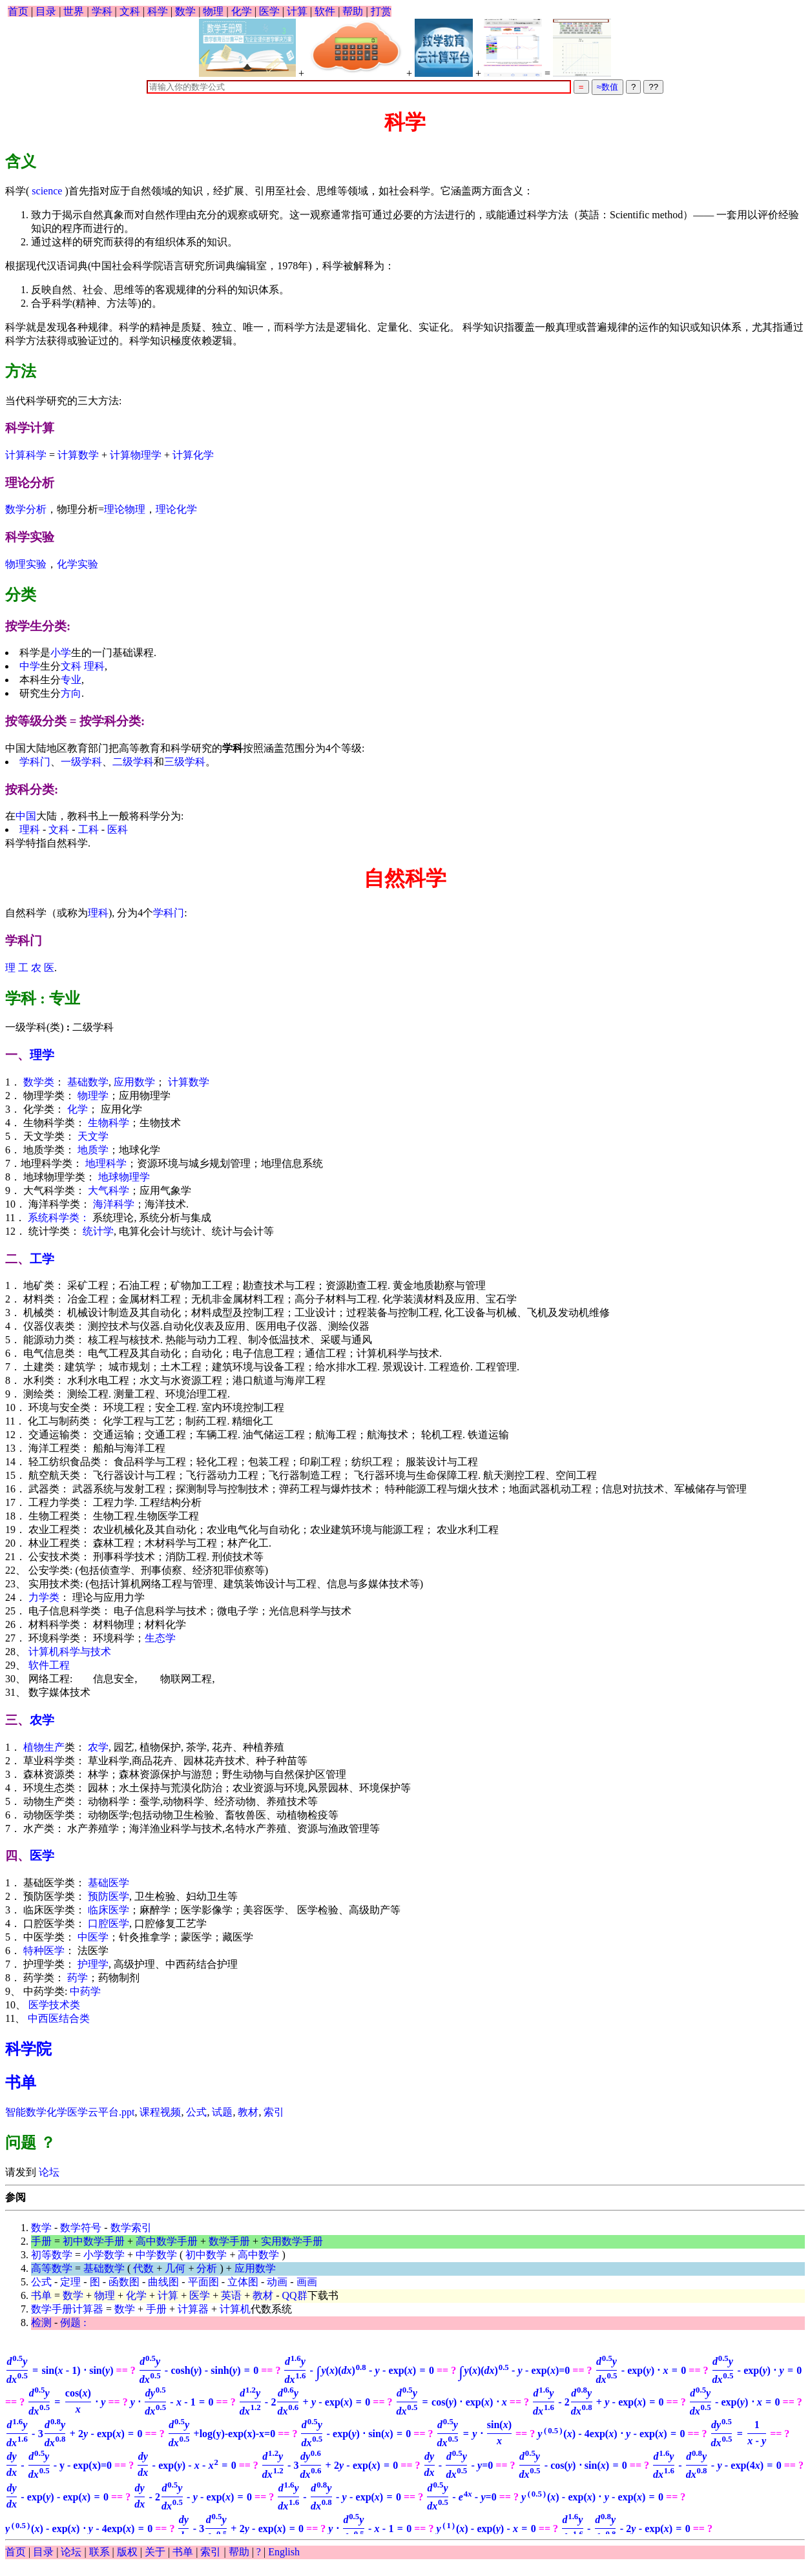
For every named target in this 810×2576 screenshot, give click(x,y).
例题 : (73, 2322)
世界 (73, 11)
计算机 (235, 2308)
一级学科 (81, 761)
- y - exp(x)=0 (58, 2465)
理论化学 (176, 509)
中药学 (85, 1991)
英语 (231, 2295)
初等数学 (51, 2254)
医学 (269, 11)
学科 (102, 11)
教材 (248, 2112)
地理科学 (106, 1163)
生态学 (160, 1638)
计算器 (193, 2308)
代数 (143, 2268)
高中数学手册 (167, 2241)
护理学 (93, 1964)
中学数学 (156, 2254)
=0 (514, 2370)
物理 (213, 11)
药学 (77, 1977)
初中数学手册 (94, 2241)
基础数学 (88, 1082)
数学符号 (80, 2227)
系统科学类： (59, 1217)
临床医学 (108, 1909)
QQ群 (294, 2295)
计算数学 (78, 454)
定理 (70, 2281)
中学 (29, 666)
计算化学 (193, 454)
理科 (94, 666)
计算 (297, 11)
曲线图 (163, 2281)
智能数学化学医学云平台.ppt (69, 2112)
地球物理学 (124, 1176)
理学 (42, 1055)
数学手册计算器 (67, 2308)
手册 (41, 2241)
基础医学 (108, 1882)
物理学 (93, 1095)
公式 (196, 2112)
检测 (41, 2322)
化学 (241, 11)
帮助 (352, 11)
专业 (71, 679)
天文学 (93, 1136)
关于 (155, 2551)
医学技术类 (54, 2004)
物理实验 (26, 564)
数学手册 (229, 2241)
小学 (60, 652)
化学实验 (77, 564)
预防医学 (108, 1896)
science (47, 190)
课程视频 (160, 2112)
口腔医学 (108, 1923)
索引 (274, 2112)
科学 (157, 11)
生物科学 (108, 1122)
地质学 (93, 1149)
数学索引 (131, 2227)
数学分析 (26, 509)
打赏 (381, 11)
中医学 (93, 1937)
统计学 (98, 1231)
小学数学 (104, 2254)
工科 (88, 829)
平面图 (203, 2281)
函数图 (124, 2281)
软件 (325, 11)
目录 (46, 11)
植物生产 (44, 1747)
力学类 (43, 1597)
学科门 (34, 761)
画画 (306, 2281)
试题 (222, 2112)
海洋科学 (113, 1204)
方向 (71, 693)
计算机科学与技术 (69, 1651)
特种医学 (44, 1950)
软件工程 (49, 1665)
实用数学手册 (292, 2241)
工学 (42, 1259)
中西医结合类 (59, 2018)
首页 (18, 11)
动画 (277, 2281)
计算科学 (26, 454)
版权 (127, 2551)
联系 (99, 2551)
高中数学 (258, 2254)
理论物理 (124, 509)
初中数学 (206, 2254)
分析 (206, 2268)
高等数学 (51, 2268)
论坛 (47, 2172)
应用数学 (134, 1082)
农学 (42, 1720)
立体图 (242, 2281)
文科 (129, 11)
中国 (26, 815)
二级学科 (133, 761)
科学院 (28, 2049)
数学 (185, 11)
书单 (20, 2082)
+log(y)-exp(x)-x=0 (221, 2433)
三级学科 (184, 761)
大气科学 (108, 1190)
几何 (175, 2268)
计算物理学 (135, 454)
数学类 (38, 1082)
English (284, 2551)
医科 (117, 829)
